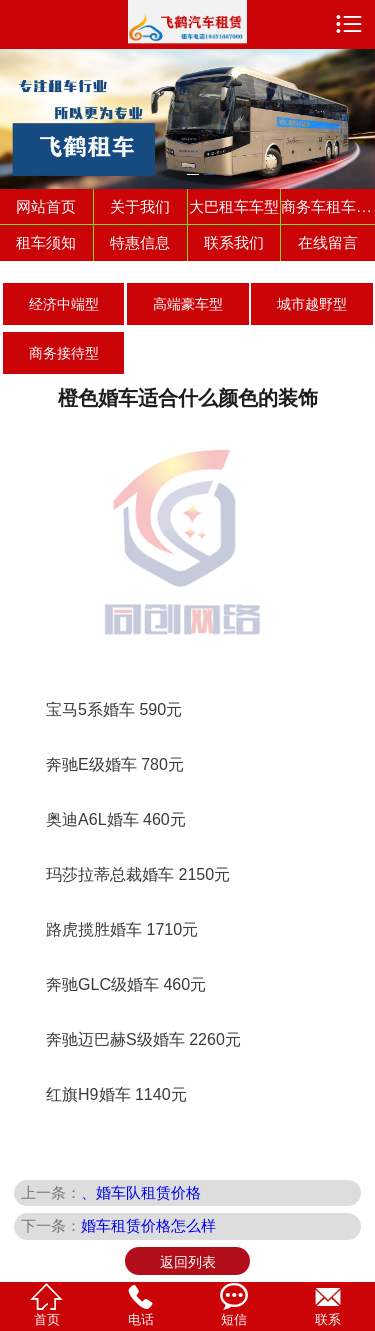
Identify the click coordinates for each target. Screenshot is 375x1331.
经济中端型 (64, 304)
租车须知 (46, 242)
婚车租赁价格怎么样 (148, 1225)
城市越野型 (312, 304)
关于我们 (140, 206)
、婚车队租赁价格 (141, 1192)
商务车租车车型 (328, 206)
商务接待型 (64, 353)
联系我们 (234, 242)
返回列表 (188, 1262)
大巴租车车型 (234, 206)
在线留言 (328, 242)
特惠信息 (140, 242)
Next (356, 107)
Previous (19, 107)
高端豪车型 (188, 304)
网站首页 (46, 206)
